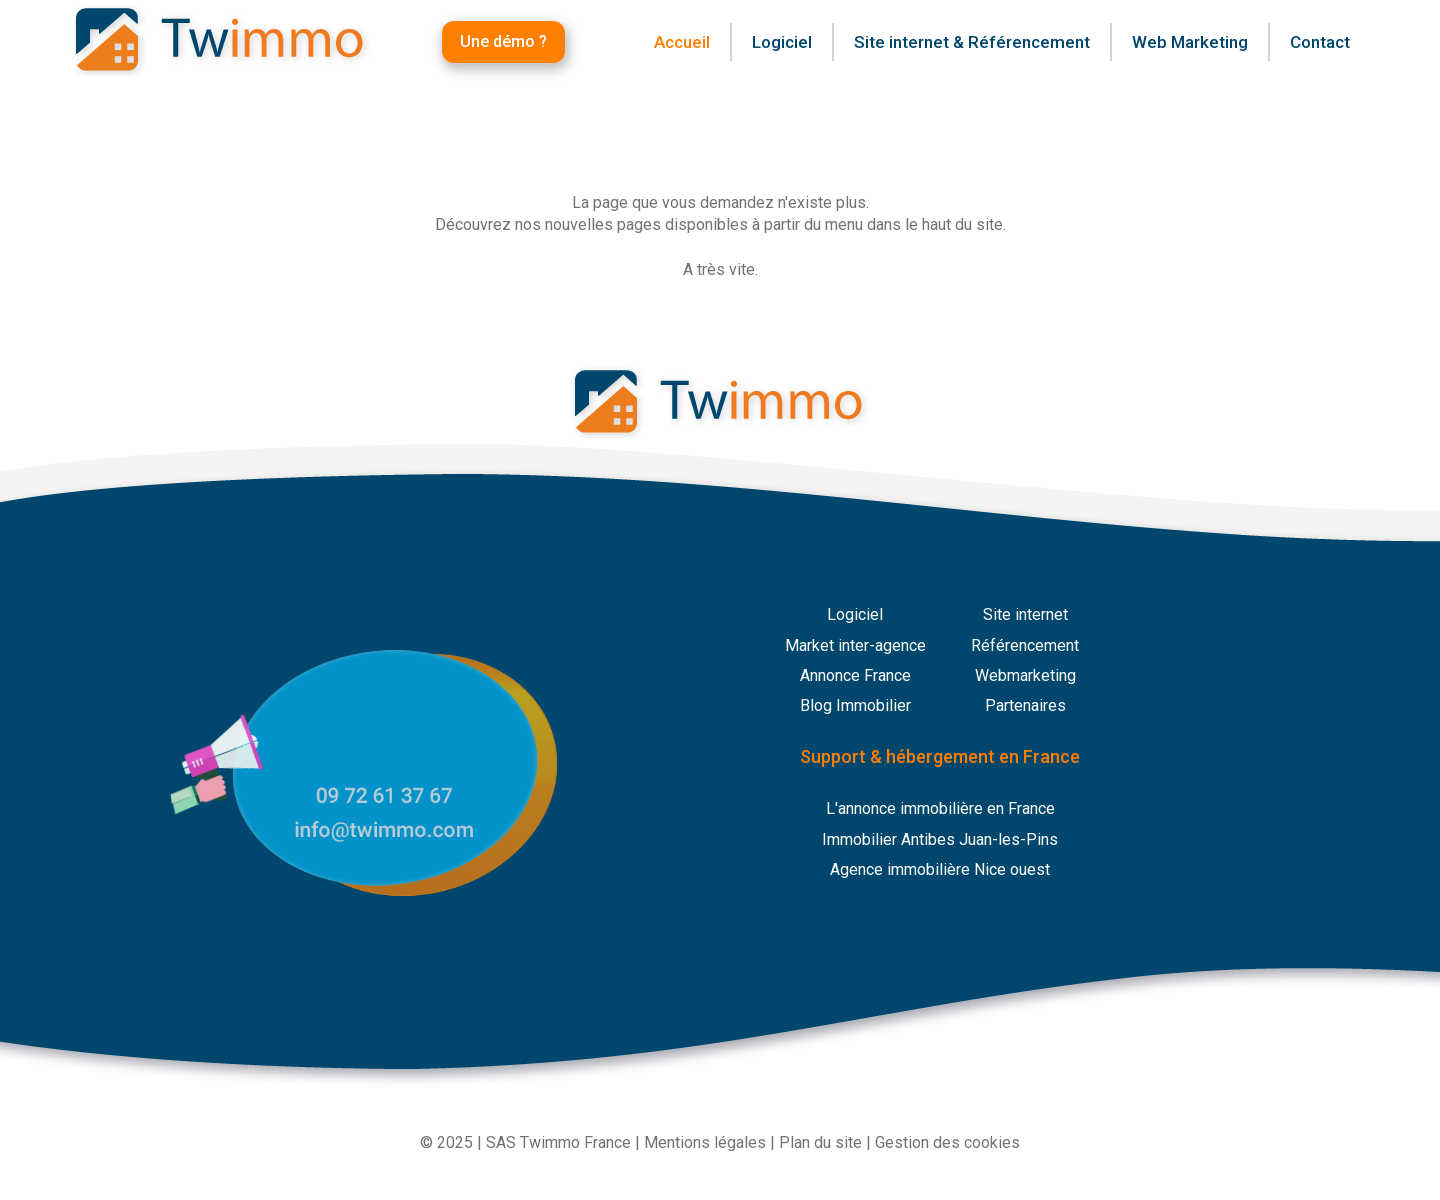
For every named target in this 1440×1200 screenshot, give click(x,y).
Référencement (1025, 645)
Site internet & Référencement (972, 42)
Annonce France (855, 675)
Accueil (682, 42)
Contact (1320, 42)
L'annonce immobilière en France (940, 808)
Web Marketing (1190, 42)
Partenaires (1025, 705)
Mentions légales (705, 1142)
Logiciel (855, 614)
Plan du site (820, 1142)
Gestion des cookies (947, 1142)
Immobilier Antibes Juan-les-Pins (940, 839)
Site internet (1025, 614)
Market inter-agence (855, 645)
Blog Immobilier (855, 705)
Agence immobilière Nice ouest (940, 869)
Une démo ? (503, 41)
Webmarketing (1025, 675)
